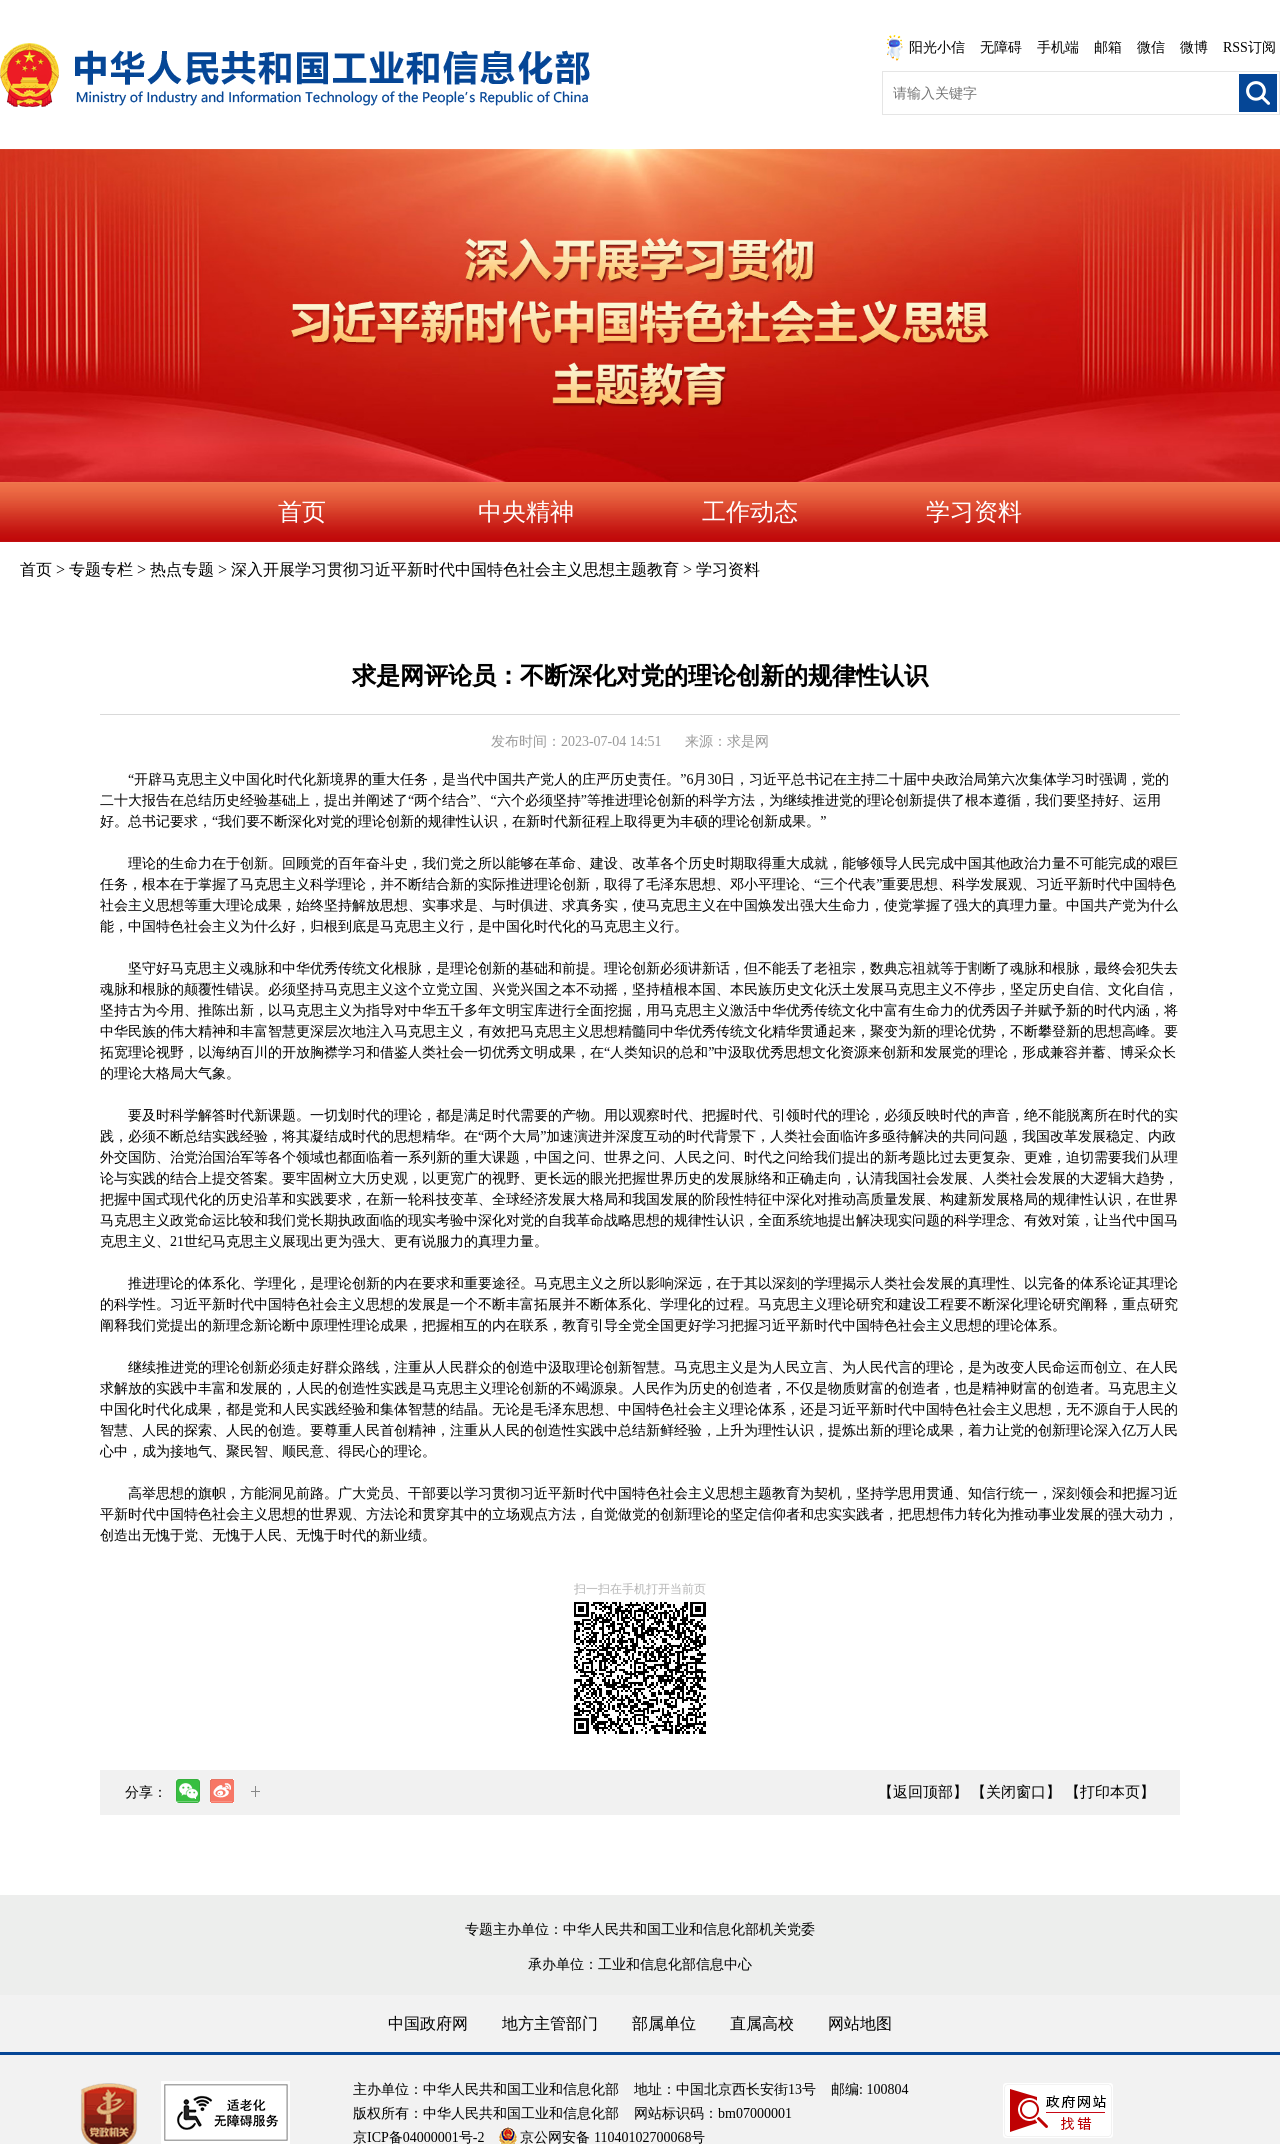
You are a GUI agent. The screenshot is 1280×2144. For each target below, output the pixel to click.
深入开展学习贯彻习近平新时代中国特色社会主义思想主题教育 (455, 569)
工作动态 (750, 512)
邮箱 (1108, 47)
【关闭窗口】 (1016, 1792)
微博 (1194, 47)
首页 (302, 512)
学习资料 (974, 512)
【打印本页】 (1110, 1792)
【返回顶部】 (923, 1792)
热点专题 (182, 569)
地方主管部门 (550, 2023)
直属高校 (762, 2023)
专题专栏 (101, 569)
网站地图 (860, 2023)
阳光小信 (925, 48)
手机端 (1058, 47)
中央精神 (526, 512)
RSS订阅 (1249, 47)
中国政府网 (428, 2023)
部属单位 (664, 2023)
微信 (1151, 47)
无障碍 (1001, 47)
